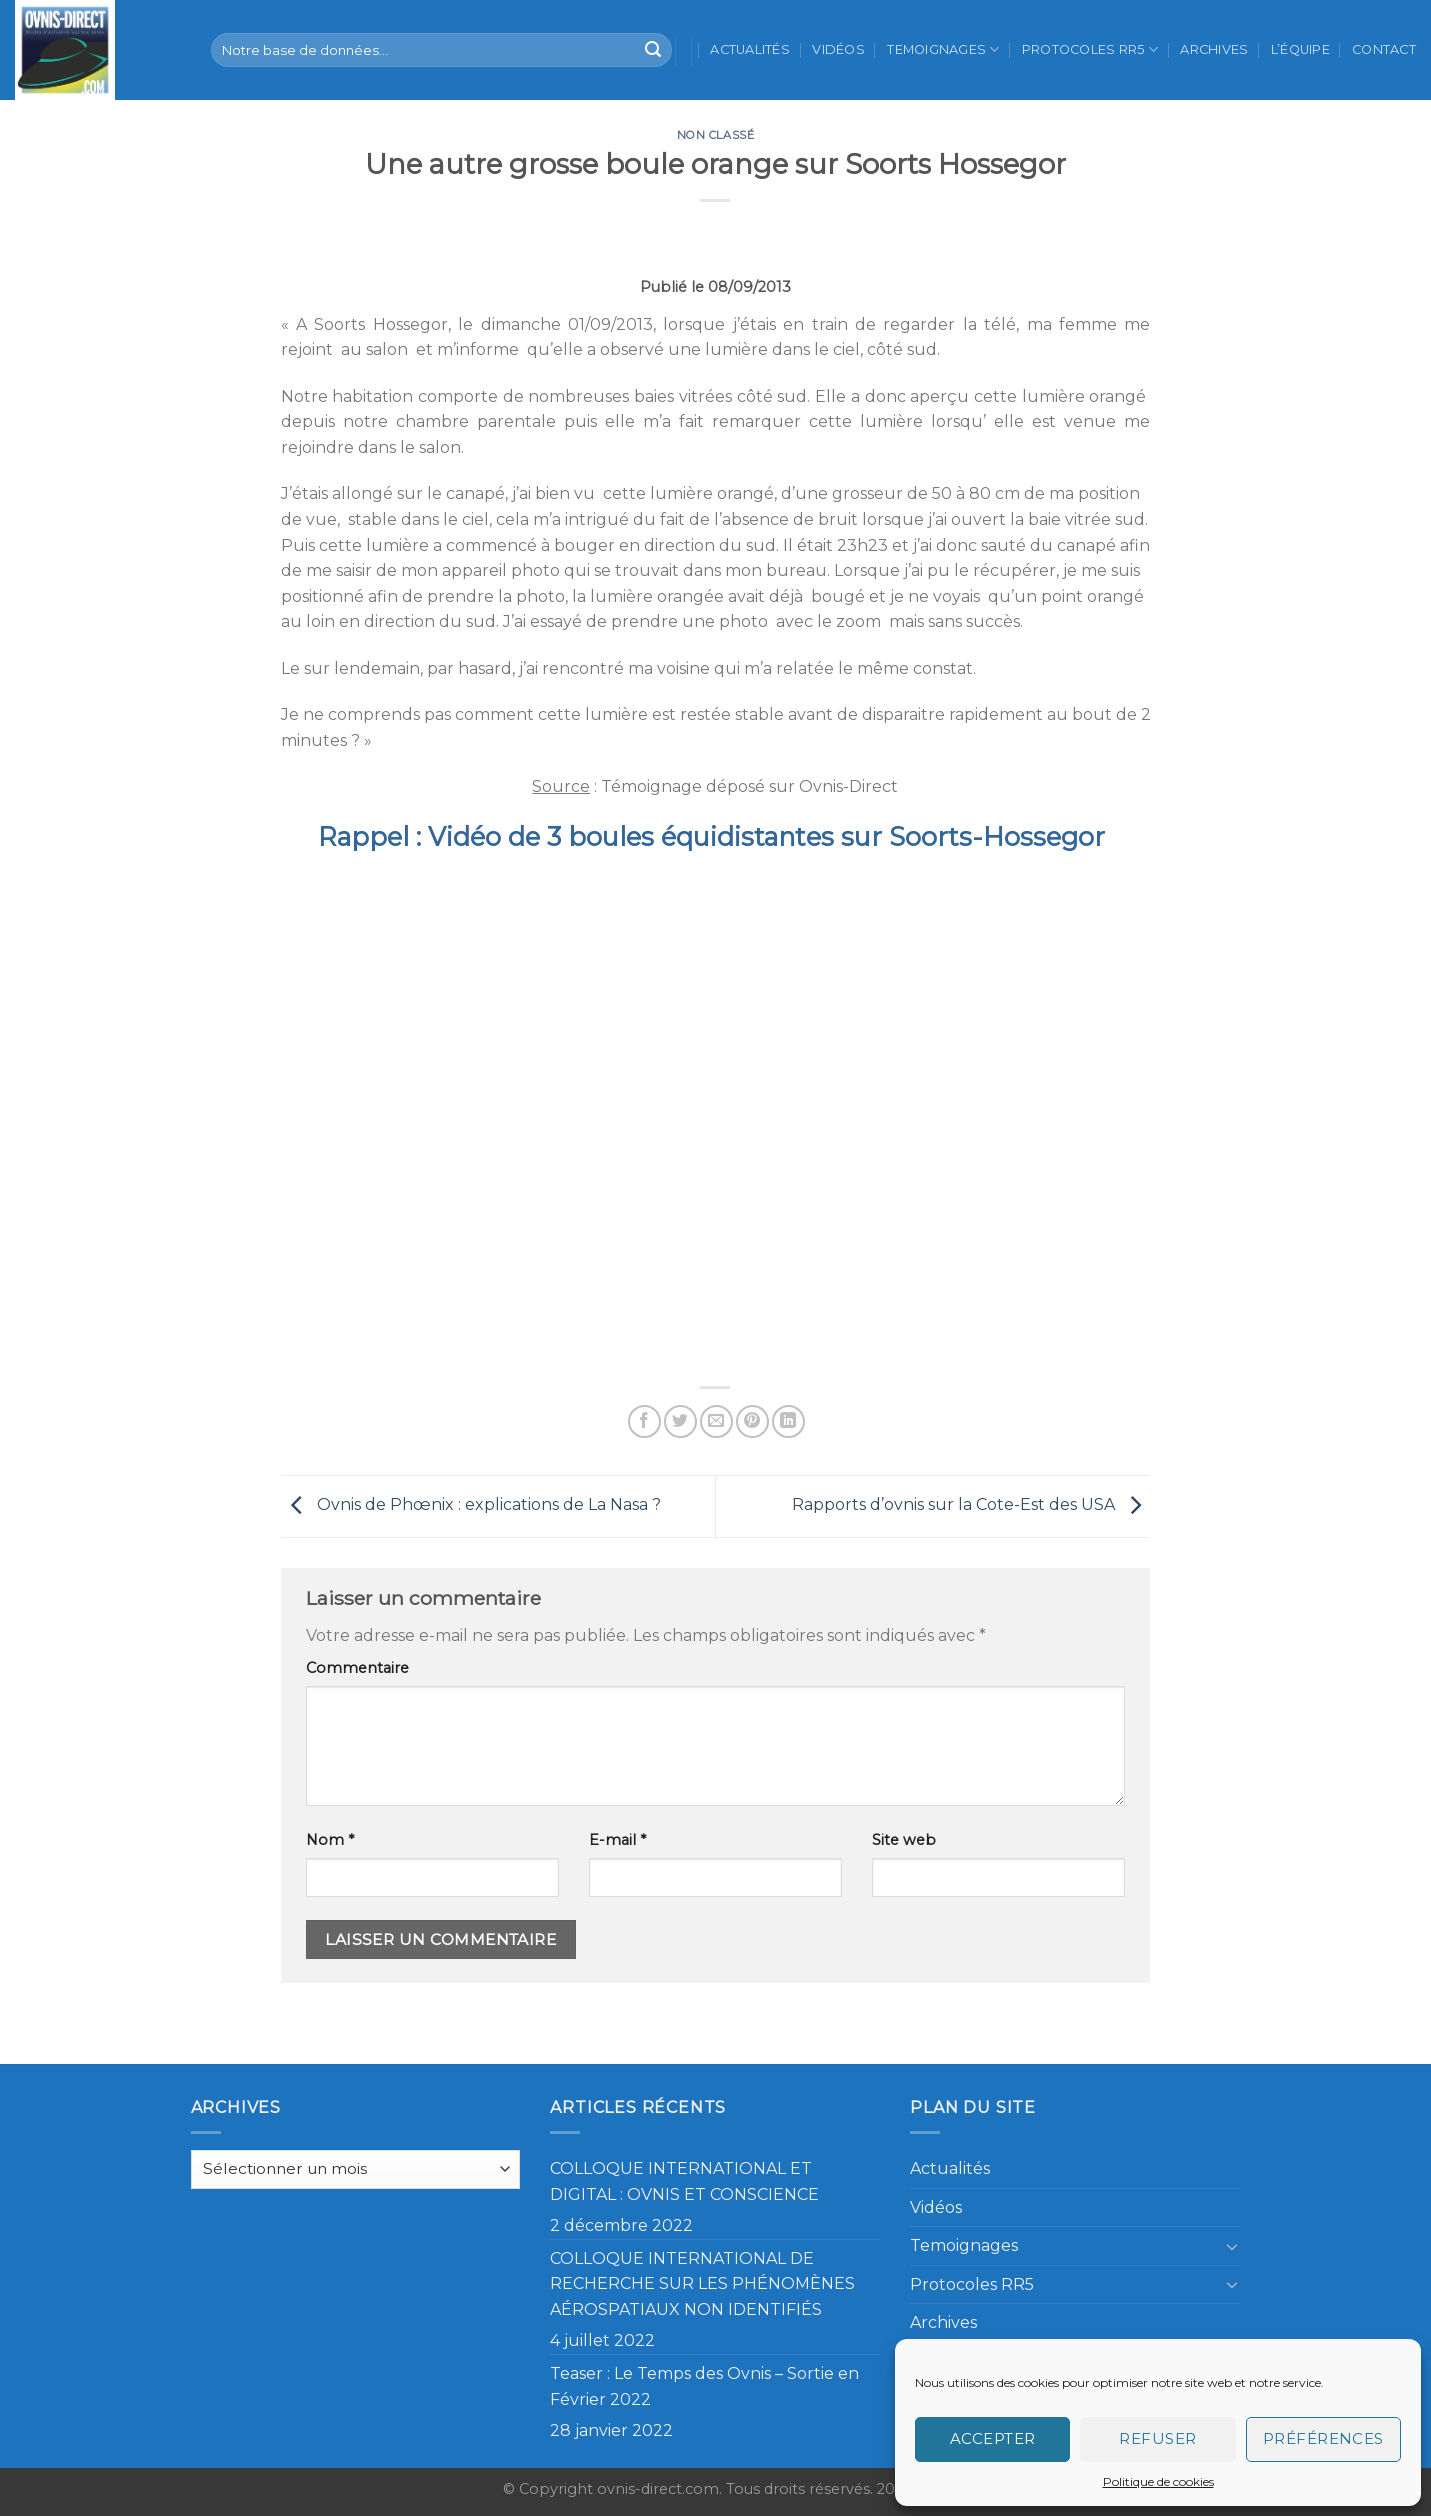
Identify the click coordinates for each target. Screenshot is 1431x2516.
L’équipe (1300, 49)
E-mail (617, 1840)
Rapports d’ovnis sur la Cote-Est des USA (971, 1505)
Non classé (716, 135)
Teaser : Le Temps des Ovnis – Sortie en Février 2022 (704, 2386)
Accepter (993, 2438)
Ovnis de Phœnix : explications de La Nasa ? (471, 1505)
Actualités (750, 49)
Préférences (1323, 2438)
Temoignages (943, 49)
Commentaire (357, 1668)
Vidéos (838, 49)
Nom (330, 1840)
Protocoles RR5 (1090, 49)
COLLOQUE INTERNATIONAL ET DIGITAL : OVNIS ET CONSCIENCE (684, 2181)
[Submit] (653, 50)
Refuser (1157, 2438)
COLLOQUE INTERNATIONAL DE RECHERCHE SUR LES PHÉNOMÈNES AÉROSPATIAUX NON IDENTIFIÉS (702, 2284)
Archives (1214, 49)
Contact (1384, 49)
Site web (904, 1840)
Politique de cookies (1158, 2481)
